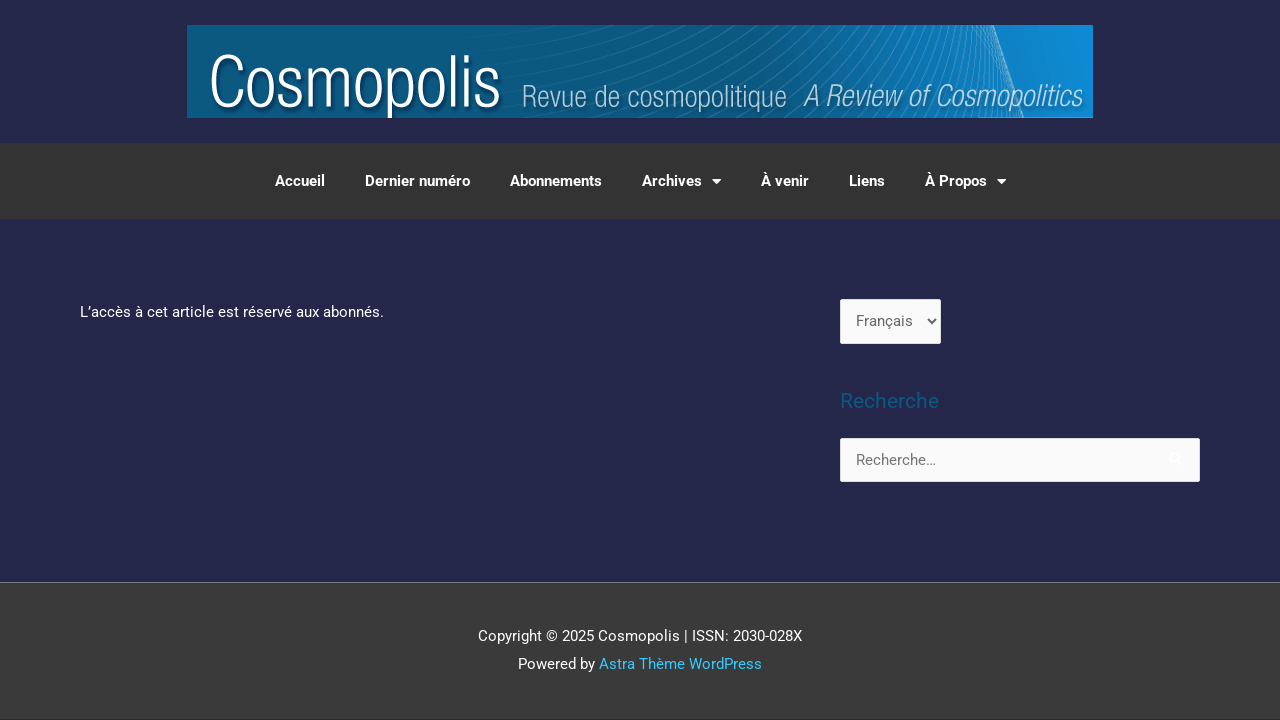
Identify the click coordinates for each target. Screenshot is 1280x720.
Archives (681, 181)
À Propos (965, 181)
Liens (867, 181)
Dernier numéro (417, 181)
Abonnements (556, 181)
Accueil (300, 181)
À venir (785, 181)
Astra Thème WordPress (680, 664)
